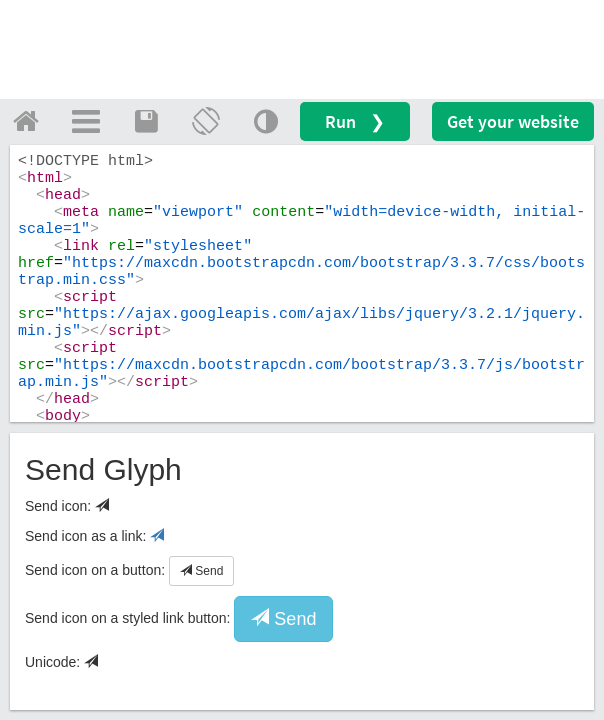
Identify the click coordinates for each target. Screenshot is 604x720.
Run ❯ (355, 121)
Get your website (513, 121)
